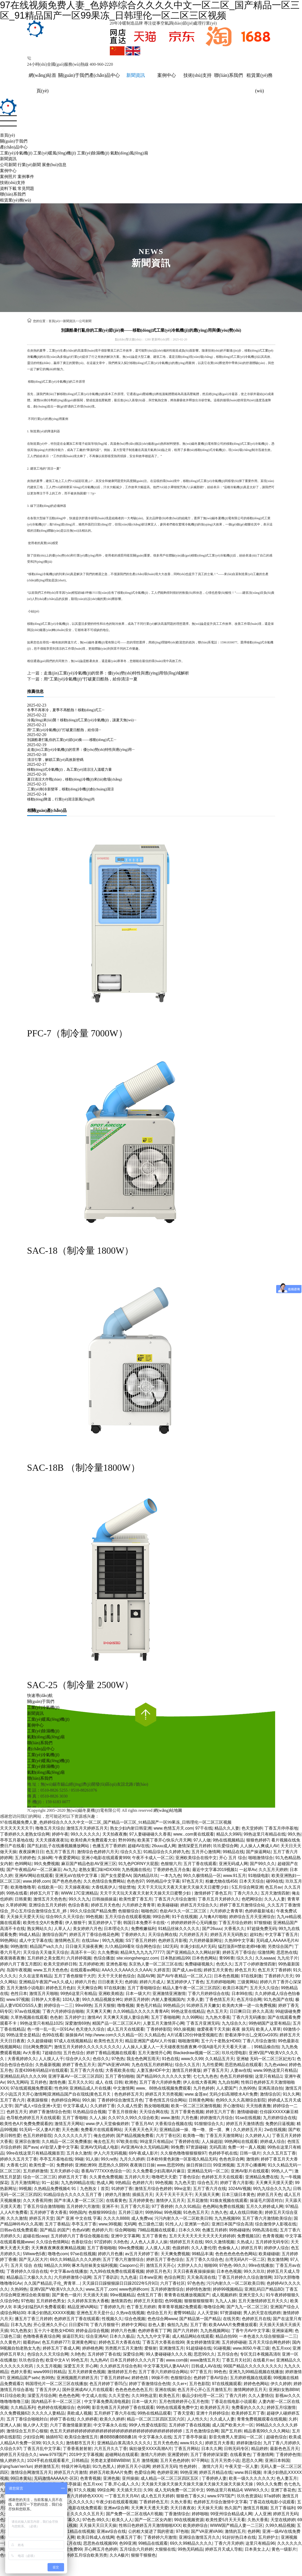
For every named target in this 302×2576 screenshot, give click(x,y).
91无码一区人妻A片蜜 (39, 2129)
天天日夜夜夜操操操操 (193, 2271)
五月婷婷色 (25, 1857)
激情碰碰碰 (247, 2112)
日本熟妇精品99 (175, 1958)
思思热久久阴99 (113, 2165)
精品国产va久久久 (46, 1946)
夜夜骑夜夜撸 (12, 1958)
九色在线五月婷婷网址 (152, 2064)
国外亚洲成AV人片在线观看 (87, 2389)
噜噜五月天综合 (49, 1828)
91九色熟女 (21, 2330)
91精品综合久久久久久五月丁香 (73, 2194)
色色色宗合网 (231, 2159)
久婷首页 (161, 1970)
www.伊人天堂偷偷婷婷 (107, 2123)
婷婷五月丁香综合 (238, 1952)
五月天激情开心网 (154, 2053)
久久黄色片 (10, 2342)
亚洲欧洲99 (85, 2165)
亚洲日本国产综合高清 (232, 2224)
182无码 (170, 1946)
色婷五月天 (16, 2112)
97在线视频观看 (226, 2383)
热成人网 (105, 2182)
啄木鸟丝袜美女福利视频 (94, 2265)
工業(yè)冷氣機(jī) (16, 153)
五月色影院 (199, 2383)
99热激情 (19, 1946)
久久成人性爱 (129, 2106)
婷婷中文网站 (133, 2324)
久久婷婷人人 (257, 2135)
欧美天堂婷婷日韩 (60, 1964)
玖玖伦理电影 (234, 2053)
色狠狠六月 (171, 1863)
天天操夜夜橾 (77, 1887)
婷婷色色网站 (256, 2383)
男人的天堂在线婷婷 (262, 2313)
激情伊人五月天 (170, 2200)
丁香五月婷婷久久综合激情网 (245, 2277)
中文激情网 (123, 2088)
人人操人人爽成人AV (259, 1846)
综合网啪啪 (125, 2230)
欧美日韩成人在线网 (95, 2537)
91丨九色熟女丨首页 (90, 2188)
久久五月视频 (48, 2366)
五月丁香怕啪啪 (119, 2076)
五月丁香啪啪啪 (101, 2248)
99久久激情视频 (220, 2242)
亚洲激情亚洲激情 (168, 1993)
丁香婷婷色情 (288, 2454)
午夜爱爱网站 (67, 1857)
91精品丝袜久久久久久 (179, 1928)
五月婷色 (38, 2082)
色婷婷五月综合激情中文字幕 (220, 2502)
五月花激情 (197, 2200)
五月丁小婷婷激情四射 (255, 1964)
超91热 (256, 1934)
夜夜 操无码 (243, 2029)
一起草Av (247, 1869)
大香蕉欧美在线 (119, 2070)
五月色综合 (73, 2053)
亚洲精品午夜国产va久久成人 (46, 1982)
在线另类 (231, 2319)
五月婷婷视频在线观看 (250, 2377)
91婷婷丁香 (122, 2188)
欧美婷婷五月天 (214, 2407)
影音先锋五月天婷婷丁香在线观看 (123, 2407)
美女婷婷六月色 (87, 1928)
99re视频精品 (122, 2295)
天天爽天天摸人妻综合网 (126, 2017)
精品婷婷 (259, 2448)
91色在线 (170, 2059)
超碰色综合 (276, 2437)
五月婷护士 (75, 2017)
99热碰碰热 (239, 2230)
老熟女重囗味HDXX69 (99, 1869)
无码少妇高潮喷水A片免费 (233, 2094)
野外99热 (126, 1840)
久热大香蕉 (181, 2502)
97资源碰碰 (196, 2147)
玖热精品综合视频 (89, 2112)
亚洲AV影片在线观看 (250, 2171)
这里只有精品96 (260, 2543)
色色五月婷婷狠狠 (236, 2076)
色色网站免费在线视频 (223, 2206)
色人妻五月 (286, 2478)
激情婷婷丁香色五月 (212, 1893)
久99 (147, 2490)
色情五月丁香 (149, 2295)
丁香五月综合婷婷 (235, 1922)
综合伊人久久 (78, 2059)
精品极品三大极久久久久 (29, 2277)
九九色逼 (128, 2277)
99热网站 (8, 1940)
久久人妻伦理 (203, 2248)
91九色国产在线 (278, 1999)
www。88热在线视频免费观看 (163, 2088)
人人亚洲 (262, 2514)
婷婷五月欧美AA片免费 (110, 2472)
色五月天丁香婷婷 (274, 1970)
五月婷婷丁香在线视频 (189, 2425)
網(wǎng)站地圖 (167, 1810)
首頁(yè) (7, 135)
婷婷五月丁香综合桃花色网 (94, 1934)
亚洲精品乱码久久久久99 (23, 2076)
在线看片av (263, 2360)
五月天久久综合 (264, 1988)
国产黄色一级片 (66, 2295)
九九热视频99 (227, 2218)
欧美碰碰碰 (167, 1905)
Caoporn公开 (132, 2265)
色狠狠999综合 (102, 2212)
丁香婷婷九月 (112, 2307)
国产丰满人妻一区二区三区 (79, 2200)
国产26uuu (212, 1928)
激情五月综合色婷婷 (153, 2188)
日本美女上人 (257, 2549)
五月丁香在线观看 (199, 1863)
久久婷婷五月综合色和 (120, 2366)
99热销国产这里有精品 (270, 2023)
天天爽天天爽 (98, 2011)
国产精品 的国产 (55, 2230)
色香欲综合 (81, 2242)
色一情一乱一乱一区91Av (50, 2029)
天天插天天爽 (207, 2194)
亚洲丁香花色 (283, 2490)
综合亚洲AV (96, 2336)
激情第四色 (121, 2301)
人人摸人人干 (51, 2059)
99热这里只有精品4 (224, 2490)
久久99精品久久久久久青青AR (141, 2011)
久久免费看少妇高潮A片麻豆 (159, 2171)
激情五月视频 (255, 2508)
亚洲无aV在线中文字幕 (76, 1875)
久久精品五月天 (219, 2059)
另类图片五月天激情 (123, 2348)
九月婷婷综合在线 (279, 2117)
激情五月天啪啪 (43, 1993)
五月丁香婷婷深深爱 (209, 2454)
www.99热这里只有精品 (275, 2070)
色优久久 (224, 1964)
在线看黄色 (116, 2200)
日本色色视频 (226, 1976)
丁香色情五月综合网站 (165, 2100)
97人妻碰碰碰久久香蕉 (150, 1834)
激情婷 (252, 2159)
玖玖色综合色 (31, 2360)
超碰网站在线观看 (121, 2454)
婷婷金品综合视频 (92, 2330)
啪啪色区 (149, 1911)
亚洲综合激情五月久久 (199, 2537)
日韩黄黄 (23, 1899)
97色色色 (195, 2283)
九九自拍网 (228, 2082)
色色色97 (135, 1881)
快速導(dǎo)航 (40, 1695)
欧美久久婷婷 (112, 2419)
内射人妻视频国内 (167, 1999)
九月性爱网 (212, 2064)
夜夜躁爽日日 (31, 1852)
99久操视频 (184, 2029)
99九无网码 (17, 2082)
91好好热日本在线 (239, 2537)
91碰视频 (222, 2348)
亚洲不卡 (110, 2206)
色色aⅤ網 (81, 2230)
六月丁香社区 (168, 2135)
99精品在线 (233, 1852)
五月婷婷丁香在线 (104, 2354)
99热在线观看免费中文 (177, 2407)
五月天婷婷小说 (64, 2171)
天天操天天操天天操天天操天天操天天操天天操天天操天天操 (197, 2484)
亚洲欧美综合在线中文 (196, 1857)
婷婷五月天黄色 (218, 1970)
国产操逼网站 (258, 1852)
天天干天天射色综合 (116, 1976)
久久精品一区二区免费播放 (66, 2141)
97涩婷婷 (102, 2242)
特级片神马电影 (75, 2466)
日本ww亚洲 (150, 2277)
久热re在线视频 (130, 2313)
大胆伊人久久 (189, 2265)
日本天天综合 (251, 1881)
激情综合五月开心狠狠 (27, 2431)
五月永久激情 (78, 2153)
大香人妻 (195, 1999)
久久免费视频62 (14, 2413)
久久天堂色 (119, 2395)
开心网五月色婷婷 (100, 2549)
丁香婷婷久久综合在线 (27, 2271)
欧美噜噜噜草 (23, 1887)
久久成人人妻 (222, 2419)
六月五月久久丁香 (110, 2448)
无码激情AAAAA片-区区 (56, 2478)
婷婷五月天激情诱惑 (244, 2123)
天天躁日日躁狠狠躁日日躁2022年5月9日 (120, 2283)
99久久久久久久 (85, 1834)
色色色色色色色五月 (133, 2389)
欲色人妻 (156, 2324)
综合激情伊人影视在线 (275, 2224)
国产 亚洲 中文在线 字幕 (78, 2218)
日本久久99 (189, 2230)
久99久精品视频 (280, 2525)
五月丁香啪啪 (74, 2117)
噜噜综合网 (214, 2307)
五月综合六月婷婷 (136, 2549)
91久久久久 (53, 2443)
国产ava (30, 2147)
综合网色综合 (148, 1946)
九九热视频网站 (214, 2330)
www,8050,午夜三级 (251, 2348)
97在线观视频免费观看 (31, 2088)
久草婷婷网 (16, 1905)
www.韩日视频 (248, 2472)
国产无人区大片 (33, 2259)
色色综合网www (162, 2319)
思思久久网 (252, 2460)
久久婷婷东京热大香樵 (88, 2301)
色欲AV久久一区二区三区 (183, 1911)
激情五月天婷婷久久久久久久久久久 (87, 2047)
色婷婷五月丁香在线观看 (76, 2319)
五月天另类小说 (225, 2460)
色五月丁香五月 (60, 1852)
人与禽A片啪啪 (213, 1916)
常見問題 (26, 188)
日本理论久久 (116, 1928)
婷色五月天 (245, 1970)
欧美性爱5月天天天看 (225, 2520)
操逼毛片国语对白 (266, 2200)
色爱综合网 (144, 2472)
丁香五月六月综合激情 (175, 1899)
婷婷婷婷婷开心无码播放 (193, 1922)
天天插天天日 (129, 2490)
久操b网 (44, 1857)
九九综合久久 (234, 2023)
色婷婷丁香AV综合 (210, 2377)
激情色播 (57, 2082)
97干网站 (199, 2460)
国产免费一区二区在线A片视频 (134, 2514)
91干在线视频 (184, 1916)
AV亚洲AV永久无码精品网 (144, 2147)
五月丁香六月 (12, 2100)
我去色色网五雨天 (143, 2059)
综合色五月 (207, 2182)
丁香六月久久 (246, 1893)
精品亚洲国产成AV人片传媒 (150, 2041)
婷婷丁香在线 (62, 2419)
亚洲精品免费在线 (261, 2177)
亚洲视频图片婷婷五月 (77, 2377)
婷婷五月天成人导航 (223, 2549)
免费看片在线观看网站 (101, 2129)
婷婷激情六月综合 (216, 2117)
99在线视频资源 (189, 2520)
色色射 (56, 2017)
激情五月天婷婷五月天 (87, 1828)
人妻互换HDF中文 (153, 2070)
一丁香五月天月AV (122, 2496)
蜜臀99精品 (184, 2313)
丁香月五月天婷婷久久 (218, 1899)
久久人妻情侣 (260, 2395)
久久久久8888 (116, 2218)
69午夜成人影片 (143, 2153)
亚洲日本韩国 (277, 2460)
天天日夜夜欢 (182, 2508)
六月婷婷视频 (78, 1958)
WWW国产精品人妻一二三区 (236, 2525)
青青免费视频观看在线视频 (261, 2419)
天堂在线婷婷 (282, 2520)
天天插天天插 (95, 2295)
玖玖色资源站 (249, 2496)
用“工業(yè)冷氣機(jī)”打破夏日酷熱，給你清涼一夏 (91, 679)
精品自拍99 (226, 2336)
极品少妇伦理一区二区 (202, 2395)
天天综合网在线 (162, 1934)
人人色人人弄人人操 (148, 2242)
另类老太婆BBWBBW (110, 2460)
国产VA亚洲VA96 (113, 2064)
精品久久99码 (229, 1834)
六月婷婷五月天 (193, 1934)
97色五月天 (192, 1881)
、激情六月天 (210, 2466)
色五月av (273, 1887)
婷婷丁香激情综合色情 (50, 2112)
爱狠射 (150, 2348)
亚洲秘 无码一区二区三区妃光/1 (265, 2059)
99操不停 (159, 2377)
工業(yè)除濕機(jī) (93, 153)
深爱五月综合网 (41, 2395)
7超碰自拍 (51, 2053)
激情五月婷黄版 (186, 2070)
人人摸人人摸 (157, 2248)
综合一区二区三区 (39, 2177)
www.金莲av (196, 2094)
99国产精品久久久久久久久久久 (252, 2366)
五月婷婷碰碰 (234, 2342)
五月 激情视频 (145, 2460)
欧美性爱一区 (41, 2165)
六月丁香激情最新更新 (70, 2425)
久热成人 (245, 2242)
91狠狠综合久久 (209, 2123)
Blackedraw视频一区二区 (196, 2053)
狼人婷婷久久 (12, 2460)
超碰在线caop (36, 2236)
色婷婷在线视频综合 (56, 2407)
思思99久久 (204, 2354)
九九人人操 (225, 2301)
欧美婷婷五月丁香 (248, 2413)
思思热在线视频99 (100, 2543)
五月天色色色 (165, 2443)
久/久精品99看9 (119, 1946)
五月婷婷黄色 (141, 2200)
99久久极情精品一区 (202, 1875)
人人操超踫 (212, 2141)
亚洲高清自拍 (270, 2088)
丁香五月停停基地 (281, 1828)
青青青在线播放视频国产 (187, 2295)
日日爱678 (78, 2324)
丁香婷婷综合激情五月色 (120, 2100)
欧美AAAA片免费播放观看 (233, 2324)
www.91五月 (234, 1875)
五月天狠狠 (104, 2005)
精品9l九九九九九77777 (142, 1952)
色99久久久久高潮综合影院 (241, 2100)
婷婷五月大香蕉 (219, 2443)
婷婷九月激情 (117, 2194)
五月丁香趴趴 (106, 2277)
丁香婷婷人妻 (214, 2478)
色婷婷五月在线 (256, 2319)
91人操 (92, 2159)
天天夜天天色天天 (140, 2129)
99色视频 (94, 1916)
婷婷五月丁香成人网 (61, 2348)
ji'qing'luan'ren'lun (16, 2466)
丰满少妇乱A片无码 (198, 1946)
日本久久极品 (122, 2336)
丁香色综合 (189, 2177)
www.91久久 (191, 2443)
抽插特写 (54, 2437)
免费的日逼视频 (279, 2123)
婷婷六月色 (85, 1982)
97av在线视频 (27, 2011)
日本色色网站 (204, 1958)
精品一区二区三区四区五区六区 (156, 2419)
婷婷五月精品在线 (215, 2472)
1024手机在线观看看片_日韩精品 (57, 2460)
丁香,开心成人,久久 (121, 2484)
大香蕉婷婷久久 (21, 2059)
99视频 (25, 2188)
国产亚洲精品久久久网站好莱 (193, 1952)
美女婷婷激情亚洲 (202, 2342)
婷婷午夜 (60, 1834)
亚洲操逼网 (282, 2330)
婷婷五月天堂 (41, 2218)
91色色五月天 (195, 2212)
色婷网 (253, 2531)
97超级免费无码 (261, 1928)
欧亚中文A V (57, 2360)
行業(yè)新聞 (29, 164)
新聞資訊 (135, 75)
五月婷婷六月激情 (82, 2206)
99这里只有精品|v (156, 2141)
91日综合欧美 (12, 2395)
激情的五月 (235, 2531)
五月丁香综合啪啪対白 (27, 2419)
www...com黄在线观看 (193, 1834)
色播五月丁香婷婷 (109, 1846)
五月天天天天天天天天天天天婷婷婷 (202, 2236)
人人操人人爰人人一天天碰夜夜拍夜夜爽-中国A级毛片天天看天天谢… (187, 2047)
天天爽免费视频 (175, 2254)
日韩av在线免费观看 (18, 2230)
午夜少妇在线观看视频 (116, 2502)
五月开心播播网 (251, 2165)
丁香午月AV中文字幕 (250, 2330)
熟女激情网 (277, 2259)
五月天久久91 (80, 2082)
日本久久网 (211, 2448)
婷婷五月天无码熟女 (228, 1934)
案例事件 (26, 176)
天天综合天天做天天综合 (45, 1952)
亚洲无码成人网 (233, 1863)
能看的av (31, 2342)
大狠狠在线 (165, 2549)
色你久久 (101, 2059)
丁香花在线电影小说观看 (233, 2401)
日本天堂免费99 (67, 2549)
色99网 (83, 2407)
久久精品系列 (23, 2407)
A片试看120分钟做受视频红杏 (194, 2035)
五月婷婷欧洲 (91, 1964)
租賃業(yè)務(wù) (259, 83)
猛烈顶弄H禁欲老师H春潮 (241, 1946)
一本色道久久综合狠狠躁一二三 (268, 2336)
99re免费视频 (130, 2248)
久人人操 (97, 2117)
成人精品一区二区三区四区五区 (170, 2478)
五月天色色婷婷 (174, 2460)
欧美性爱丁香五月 (135, 1899)
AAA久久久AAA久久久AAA (126, 1970)
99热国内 (77, 2212)
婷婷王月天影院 (148, 2301)
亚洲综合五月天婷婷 (47, 1905)
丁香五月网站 (186, 2448)
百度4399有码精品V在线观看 (41, 2070)
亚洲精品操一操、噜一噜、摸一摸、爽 (195, 2129)
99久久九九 (79, 1899)
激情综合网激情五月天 (31, 2472)
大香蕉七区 (16, 2165)
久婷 (293, 2419)
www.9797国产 (53, 2454)
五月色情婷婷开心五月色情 (183, 2401)
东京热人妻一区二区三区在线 (155, 1964)
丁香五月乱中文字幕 (41, 2448)
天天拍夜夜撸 (114, 1834)
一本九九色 (170, 1875)
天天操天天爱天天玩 (25, 1916)
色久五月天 (217, 2011)
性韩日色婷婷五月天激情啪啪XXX (150, 2525)
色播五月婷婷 (214, 2230)
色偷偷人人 (228, 2248)
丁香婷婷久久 (133, 1934)
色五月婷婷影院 (37, 2135)
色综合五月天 (159, 2313)
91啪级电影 (258, 1875)
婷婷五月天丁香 (72, 2177)
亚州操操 (130, 2478)
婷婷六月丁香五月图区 (20, 1964)
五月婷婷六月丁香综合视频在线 (80, 2236)
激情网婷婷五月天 (250, 2389)
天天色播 (70, 2129)
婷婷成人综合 (272, 2141)
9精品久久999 (57, 2265)
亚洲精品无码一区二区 (208, 2171)
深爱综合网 (133, 2354)
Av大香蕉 (31, 2053)
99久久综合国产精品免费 (93, 1911)
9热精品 (122, 2182)
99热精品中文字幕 (163, 1881)
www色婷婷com (133, 2289)
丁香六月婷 (235, 2395)
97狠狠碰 (262, 1922)
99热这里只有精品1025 (41, 2023)
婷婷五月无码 (164, 2466)
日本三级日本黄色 (238, 2194)
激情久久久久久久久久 (73, 2502)
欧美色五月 (169, 2395)
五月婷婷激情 (35, 2171)
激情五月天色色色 (49, 1899)
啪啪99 (210, 2265)
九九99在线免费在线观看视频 (117, 2271)
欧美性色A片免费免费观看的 (26, 2123)
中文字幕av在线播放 (68, 2271)
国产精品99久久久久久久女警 (163, 2076)
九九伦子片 (287, 1958)
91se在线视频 (248, 2117)
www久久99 (192, 2059)
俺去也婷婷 (104, 2135)
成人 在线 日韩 (108, 2082)
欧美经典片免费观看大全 (93, 1840)
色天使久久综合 (90, 2029)
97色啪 (27, 2301)
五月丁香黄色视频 (187, 2112)
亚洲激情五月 (171, 2348)
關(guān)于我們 (73, 75)
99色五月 (79, 2360)
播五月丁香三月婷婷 (33, 2319)
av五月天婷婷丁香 (141, 2254)
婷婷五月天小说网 (133, 2466)
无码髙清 (217, 2147)
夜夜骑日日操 (142, 2165)
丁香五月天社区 (236, 2360)
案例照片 (8, 176)
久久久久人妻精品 (48, 2413)
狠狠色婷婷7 (257, 1840)
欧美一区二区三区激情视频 (196, 2106)
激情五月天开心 (160, 2265)
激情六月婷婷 (153, 2454)
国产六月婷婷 (185, 2330)
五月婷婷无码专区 (272, 2242)
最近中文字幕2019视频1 (214, 1869)
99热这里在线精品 (188, 2011)
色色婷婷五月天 (128, 2094)
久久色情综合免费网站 (104, 1881)
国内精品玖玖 (145, 1875)
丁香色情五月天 (219, 1999)
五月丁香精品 (57, 2224)
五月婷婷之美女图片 (45, 1958)
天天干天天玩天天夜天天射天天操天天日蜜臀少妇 (183, 1887)
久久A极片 (119, 2555)
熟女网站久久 (39, 1928)
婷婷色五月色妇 (60, 1988)
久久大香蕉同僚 (37, 2200)
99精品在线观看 (153, 2543)
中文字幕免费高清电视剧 (107, 2401)
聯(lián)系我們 (228, 75)
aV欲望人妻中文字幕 (59, 2147)
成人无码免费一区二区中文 (179, 2490)
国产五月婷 (231, 2431)
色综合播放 (104, 1958)
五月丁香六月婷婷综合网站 (163, 2372)
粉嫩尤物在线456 (221, 1881)
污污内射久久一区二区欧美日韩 (183, 2218)
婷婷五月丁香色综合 (164, 2259)
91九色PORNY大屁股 (138, 1863)
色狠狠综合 (128, 1911)
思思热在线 (286, 1952)
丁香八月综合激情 (259, 2041)
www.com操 (177, 2360)
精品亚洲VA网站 (82, 2307)
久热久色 (219, 2212)
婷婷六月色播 (110, 2254)
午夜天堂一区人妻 (241, 2466)
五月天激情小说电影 (25, 1988)
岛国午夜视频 (18, 1970)
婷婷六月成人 (152, 1982)
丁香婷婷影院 (158, 2029)
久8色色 (120, 2242)
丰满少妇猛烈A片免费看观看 (39, 2307)
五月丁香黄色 (154, 2236)
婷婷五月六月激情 (70, 2472)
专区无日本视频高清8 (260, 2354)
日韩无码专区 (236, 2448)
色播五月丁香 (128, 2537)
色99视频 (173, 2301)
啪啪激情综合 (260, 1857)
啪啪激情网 (188, 2041)
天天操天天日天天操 (98, 2525)
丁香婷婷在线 (186, 2141)
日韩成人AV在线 (206, 2366)
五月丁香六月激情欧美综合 (267, 2218)
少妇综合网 (33, 2437)
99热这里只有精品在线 (264, 1834)
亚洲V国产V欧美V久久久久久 (56, 2289)
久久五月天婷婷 (273, 1869)
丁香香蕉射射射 (77, 2448)
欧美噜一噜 (193, 2135)
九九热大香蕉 (217, 2017)
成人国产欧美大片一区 (232, 2425)
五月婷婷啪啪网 (220, 1982)
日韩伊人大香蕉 (45, 1999)
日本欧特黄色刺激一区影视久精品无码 (181, 2159)
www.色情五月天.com (173, 1828)
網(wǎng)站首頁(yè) (42, 83)
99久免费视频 (46, 1863)
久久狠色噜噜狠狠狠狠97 (183, 2153)
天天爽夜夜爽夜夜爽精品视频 (58, 2248)
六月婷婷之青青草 (138, 1905)
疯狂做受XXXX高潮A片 (150, 2448)
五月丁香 (198, 2324)
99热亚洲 (188, 2472)
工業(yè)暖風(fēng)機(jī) (54, 153)
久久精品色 (154, 2035)
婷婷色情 (140, 2377)
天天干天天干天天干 (173, 2194)
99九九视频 (112, 1940)
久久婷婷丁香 (102, 2106)
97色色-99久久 (232, 2265)
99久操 (88, 2100)
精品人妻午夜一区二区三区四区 (191, 1988)
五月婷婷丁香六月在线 (114, 2413)
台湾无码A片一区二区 (245, 2259)
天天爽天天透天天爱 (149, 2508)
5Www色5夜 (34, 2254)
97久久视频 (84, 2490)
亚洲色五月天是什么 (95, 2313)
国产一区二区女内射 (153, 2520)
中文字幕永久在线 (110, 2425)
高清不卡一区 (83, 1952)
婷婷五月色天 (158, 2271)
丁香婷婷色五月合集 (171, 1869)
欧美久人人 (122, 2520)
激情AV (94, 2017)
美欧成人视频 (79, 2413)
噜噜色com (58, 2254)
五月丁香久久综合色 (204, 2259)
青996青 (226, 1958)
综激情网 (266, 1952)
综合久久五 (130, 1852)
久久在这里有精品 (35, 1976)
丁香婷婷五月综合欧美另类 (82, 2555)
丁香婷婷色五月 (153, 2502)
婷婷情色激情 (198, 2289)
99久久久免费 (269, 2484)
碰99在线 (274, 1881)
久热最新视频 (47, 2064)
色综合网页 (174, 2277)
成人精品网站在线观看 (192, 2336)
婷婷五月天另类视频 (163, 2094)
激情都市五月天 (80, 2443)
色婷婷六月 (142, 2182)
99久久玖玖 (254, 2271)
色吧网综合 (252, 1899)
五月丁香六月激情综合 (123, 2259)
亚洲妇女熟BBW (284, 2389)
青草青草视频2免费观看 (180, 2307)
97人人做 (202, 1840)
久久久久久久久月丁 (72, 2135)
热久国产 (232, 2508)
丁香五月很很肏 (122, 2112)
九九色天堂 (184, 2182)
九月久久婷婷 (132, 2159)
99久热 (294, 1834)
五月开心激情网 (205, 1852)
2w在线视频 (275, 2129)
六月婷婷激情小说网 (72, 2277)
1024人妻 (71, 1999)
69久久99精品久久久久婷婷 (75, 2259)
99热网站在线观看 (241, 2141)
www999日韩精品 (49, 2372)
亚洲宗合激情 (27, 2141)
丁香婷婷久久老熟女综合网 (25, 1834)
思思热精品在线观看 (243, 2064)
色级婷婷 (180, 2248)
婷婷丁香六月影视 (236, 2182)
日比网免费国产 (37, 2047)
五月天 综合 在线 (26, 2265)
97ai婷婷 (272, 2496)
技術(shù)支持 (197, 75)
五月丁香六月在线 (86, 2070)
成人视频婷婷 (224, 2295)
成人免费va (141, 2218)
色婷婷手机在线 (222, 2153)
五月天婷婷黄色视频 (86, 2372)
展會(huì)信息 (54, 164)
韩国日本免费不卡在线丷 (146, 1922)
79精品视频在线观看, (156, 2230)
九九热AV (99, 2360)
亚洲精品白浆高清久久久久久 (124, 2443)
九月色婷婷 (203, 2088)
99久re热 (109, 2159)
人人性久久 (197, 2419)
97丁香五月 (201, 2372)
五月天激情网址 (25, 2182)
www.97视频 (17, 1999)
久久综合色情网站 (52, 2242)
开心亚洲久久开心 (49, 2324)
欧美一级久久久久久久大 (251, 2478)
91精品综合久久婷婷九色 (166, 1852)
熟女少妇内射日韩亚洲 (130, 1828)
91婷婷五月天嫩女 (203, 2005)
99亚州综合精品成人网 (231, 2514)
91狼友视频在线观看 (228, 2200)
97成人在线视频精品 (73, 2041)
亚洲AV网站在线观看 (34, 1875)
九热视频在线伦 (136, 1869)
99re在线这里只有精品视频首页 (35, 2153)
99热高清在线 (265, 2230)
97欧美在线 (126, 2141)
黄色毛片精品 (148, 2005)
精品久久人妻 (226, 1828)
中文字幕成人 (75, 2106)
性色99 (61, 2088)
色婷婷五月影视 (172, 1940)
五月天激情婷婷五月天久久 (263, 2301)
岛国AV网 (145, 1976)
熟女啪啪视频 (156, 2106)
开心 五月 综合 (232, 1857)
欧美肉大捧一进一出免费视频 (249, 2005)
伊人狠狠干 (75, 1922)
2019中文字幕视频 (86, 2454)
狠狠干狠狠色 (143, 2555)
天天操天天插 (209, 2508)
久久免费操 (108, 1952)
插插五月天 (142, 2194)
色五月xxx (281, 2348)
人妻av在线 (240, 2070)
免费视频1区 (248, 2236)
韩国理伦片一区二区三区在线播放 (56, 2383)
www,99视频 (110, 2224)
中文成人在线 (94, 2395)
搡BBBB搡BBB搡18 (118, 2437)
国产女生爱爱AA (116, 1875)
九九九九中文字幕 (153, 2336)
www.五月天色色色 (50, 1970)
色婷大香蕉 (21, 2372)
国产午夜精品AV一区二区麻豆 (33, 1869)
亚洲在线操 (165, 2389)
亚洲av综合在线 (111, 2531)
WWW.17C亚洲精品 (79, 1893)
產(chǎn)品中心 (104, 75)
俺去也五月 (104, 2141)
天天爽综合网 (89, 1988)
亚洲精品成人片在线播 (90, 2088)
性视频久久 (112, 2319)
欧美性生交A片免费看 (43, 1922)
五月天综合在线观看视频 (127, 1916)
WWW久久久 (256, 2490)
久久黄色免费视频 (105, 2177)
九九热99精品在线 (78, 2182)
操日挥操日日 (198, 2165)
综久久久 (244, 1958)
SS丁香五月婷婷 (141, 1940)
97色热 (118, 2059)
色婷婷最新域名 (259, 1911)
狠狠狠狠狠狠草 (198, 2301)
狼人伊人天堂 (35, 2425)
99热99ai (153, 2212)
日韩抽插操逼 (104, 1899)
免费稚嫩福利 (143, 1928)
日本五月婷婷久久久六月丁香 (137, 2360)
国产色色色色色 (66, 1881)
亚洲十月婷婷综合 (212, 2413)
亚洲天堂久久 (251, 2295)
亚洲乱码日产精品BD (263, 2289)
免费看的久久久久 (248, 2407)
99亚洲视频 (223, 2165)
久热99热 (247, 2088)
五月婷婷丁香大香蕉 (48, 2212)
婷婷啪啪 (200, 2514)
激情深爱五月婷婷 (194, 1846)
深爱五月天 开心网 (81, 2366)
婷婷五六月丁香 (44, 1893)
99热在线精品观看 (154, 2413)
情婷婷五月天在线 (186, 2242)
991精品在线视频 (79, 2531)
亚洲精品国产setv (23, 2377)
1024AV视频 (239, 2188)
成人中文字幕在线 (35, 1940)
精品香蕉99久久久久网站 (267, 2431)
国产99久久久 (262, 1863)
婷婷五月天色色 (105, 1905)
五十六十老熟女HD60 (221, 2041)
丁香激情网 (263, 2454)
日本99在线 (242, 1993)
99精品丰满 (202, 2254)
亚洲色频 (111, 2478)
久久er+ (179, 2383)
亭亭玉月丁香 (84, 2224)
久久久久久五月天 (87, 2514)
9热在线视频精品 (228, 1840)
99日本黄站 (21, 2478)
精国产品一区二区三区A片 (116, 2023)
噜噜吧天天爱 (164, 2177)
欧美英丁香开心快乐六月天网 (164, 1840)
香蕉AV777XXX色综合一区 (105, 2171)
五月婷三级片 (130, 2212)
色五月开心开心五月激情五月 (204, 2389)
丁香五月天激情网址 (224, 2135)
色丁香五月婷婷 (141, 2307)
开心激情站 (233, 2106)
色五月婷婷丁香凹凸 (108, 2383)
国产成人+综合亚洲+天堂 (38, 2106)
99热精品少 (173, 2005)
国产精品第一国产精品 (200, 2319)
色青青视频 (272, 2236)
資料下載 (8, 188)
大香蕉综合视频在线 (173, 2123)
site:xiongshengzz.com (137, 1958)
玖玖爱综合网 (225, 1846)
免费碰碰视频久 (199, 1964)
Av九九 (69, 1869)
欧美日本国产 (235, 1988)
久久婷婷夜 (87, 2419)
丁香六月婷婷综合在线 (208, 1993)
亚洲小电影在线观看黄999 (105, 1857)
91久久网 (291, 2094)
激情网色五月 (67, 1940)
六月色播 (189, 2117)
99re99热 (83, 2005)
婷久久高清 (262, 2011)
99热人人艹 (281, 2171)
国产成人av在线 (187, 1970)
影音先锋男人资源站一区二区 (236, 2437)
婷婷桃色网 (92, 2348)
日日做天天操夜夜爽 (84, 1946)
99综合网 (161, 1916)
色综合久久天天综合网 (47, 2354)
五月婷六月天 (137, 2177)
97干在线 (203, 1828)
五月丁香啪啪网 (165, 2017)
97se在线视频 (83, 2254)
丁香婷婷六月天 (278, 1976)
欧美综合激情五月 (81, 2437)
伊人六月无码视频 (110, 2153)
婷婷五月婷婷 (136, 1999)
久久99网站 (192, 2017)
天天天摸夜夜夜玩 (51, 1840)
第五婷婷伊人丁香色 (185, 1982)
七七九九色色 (205, 2076)
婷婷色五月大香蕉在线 (119, 2342)
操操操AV (74, 2035)
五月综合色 (227, 2354)
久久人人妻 (274, 1899)
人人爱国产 (226, 2088)
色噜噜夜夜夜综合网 (41, 2336)
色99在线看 (52, 2035)
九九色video (275, 2064)
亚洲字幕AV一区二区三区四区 (75, 2076)
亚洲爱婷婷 (177, 2454)
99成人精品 (29, 1934)
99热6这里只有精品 (78, 1993)
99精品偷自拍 (266, 2047)
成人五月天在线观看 (125, 2029)
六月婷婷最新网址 (205, 1940)
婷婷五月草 (251, 2248)
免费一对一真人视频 (246, 2147)
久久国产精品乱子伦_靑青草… (52, 2283)
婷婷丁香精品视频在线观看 (111, 2053)
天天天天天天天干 (16, 1828)
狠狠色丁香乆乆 (190, 2496)
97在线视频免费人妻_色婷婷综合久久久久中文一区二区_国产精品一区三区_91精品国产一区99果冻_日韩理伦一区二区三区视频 (115, 1822)
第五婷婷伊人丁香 (104, 1922)
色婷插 (131, 1982)
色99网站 (23, 1863)
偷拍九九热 (177, 2324)
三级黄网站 (247, 1982)
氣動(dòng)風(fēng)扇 (129, 153)
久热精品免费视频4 (51, 2188)
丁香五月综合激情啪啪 (43, 2206)
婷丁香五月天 (215, 2070)
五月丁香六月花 (134, 2206)
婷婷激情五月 (46, 2466)
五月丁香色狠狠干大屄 (74, 1976)
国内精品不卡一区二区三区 (56, 2401)
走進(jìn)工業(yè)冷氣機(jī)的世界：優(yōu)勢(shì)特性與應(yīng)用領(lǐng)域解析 (116, 673)
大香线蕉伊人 (103, 1887)
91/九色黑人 (103, 2466)
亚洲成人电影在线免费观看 (77, 2508)
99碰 (79, 2159)
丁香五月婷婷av (114, 2377)
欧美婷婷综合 (195, 2525)
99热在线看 (17, 1893)
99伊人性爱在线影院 (147, 2425)
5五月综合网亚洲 (247, 1887)
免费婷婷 (64, 2165)
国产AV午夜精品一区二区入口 (184, 1976)
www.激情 (170, 2117)
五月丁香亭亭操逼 (190, 2437)
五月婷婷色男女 (50, 2301)
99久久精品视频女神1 (102, 1999)
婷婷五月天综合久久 (199, 1905)
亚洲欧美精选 (110, 1993)
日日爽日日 (240, 2011)
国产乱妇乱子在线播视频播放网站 (58, 1846)
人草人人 (62, 1928)
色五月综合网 (249, 1999)
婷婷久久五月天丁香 (18, 2159)
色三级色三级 (150, 2224)
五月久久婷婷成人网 (264, 2206)
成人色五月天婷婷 (157, 2496)
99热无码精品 (190, 2549)
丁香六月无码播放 (248, 2017)
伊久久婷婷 (280, 2383)
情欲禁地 (127, 1887)
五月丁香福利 (282, 2508)
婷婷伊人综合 (276, 2248)
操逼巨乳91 (72, 2336)
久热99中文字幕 (239, 1940)
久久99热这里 (144, 2395)
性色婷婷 (187, 2466)
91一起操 (50, 2182)
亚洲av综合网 (116, 2508)
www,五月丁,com (101, 2289)
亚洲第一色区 (196, 2224)
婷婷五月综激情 (281, 2407)
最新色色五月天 (284, 2448)
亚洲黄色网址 (84, 2342)
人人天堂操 (207, 2313)
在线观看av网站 (84, 1970)
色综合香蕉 (78, 1905)
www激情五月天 (205, 2360)
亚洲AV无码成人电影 (99, 2147)
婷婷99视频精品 (227, 2289)
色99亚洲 (127, 2543)
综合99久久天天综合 (64, 1916)
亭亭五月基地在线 (16, 1840)
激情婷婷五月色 (121, 2372)
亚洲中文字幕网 (125, 2236)
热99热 (47, 2377)
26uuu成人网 (164, 1846)
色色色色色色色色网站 (236, 2254)
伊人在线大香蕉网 (199, 2082)
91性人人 (173, 2224)
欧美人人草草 (268, 2029)
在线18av (91, 1940)
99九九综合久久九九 (272, 2188)
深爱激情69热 (77, 2023)
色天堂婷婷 (252, 1828)
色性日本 (19, 1993)
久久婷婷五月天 (247, 2129)
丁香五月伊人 (47, 2389)
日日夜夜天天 (110, 1982)
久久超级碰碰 (39, 2041)
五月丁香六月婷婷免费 (160, 2082)
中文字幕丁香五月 (281, 1934)
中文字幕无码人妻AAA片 (166, 2366)
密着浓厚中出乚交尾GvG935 (251, 2035)
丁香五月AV (142, 2123)
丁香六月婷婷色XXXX (82, 2496)
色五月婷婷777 (55, 2342)
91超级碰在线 (198, 2348)
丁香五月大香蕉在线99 (163, 2342)
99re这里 (182, 2188)
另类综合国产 (280, 1946)
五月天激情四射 (275, 1893)
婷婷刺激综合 (248, 2443)
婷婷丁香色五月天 (78, 2064)
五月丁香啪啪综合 (143, 1988)
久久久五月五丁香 (279, 2153)
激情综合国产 (54, 1934)
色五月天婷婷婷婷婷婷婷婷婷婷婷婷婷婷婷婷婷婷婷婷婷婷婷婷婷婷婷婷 (116, 2431)
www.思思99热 (170, 2165)
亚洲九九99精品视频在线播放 (256, 2372)
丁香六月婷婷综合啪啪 (63, 2011)
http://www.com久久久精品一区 (113, 2035)
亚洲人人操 (10, 2425)
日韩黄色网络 (201, 2100)
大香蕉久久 (234, 1928)
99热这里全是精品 (23, 2035)
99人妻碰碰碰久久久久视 (169, 2354)
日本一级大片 (138, 1993)
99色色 (220, 2372)
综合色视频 (135, 2319)
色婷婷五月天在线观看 (222, 2177)
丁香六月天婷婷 (228, 2543)
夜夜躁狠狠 (38, 2100)
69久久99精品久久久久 (191, 2543)
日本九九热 (21, 2324)
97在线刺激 (251, 1976)
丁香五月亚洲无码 (202, 2023)
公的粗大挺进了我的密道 (151, 2531)
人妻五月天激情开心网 (163, 2023)
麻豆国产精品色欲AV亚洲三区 (88, 1863)
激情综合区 (270, 2094)
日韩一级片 (250, 2153)
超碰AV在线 (138, 1846)
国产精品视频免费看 (134, 2135)
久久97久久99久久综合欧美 (133, 2117)
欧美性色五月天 (108, 2041)
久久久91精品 (187, 2206)
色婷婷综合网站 (65, 2100)
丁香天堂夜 (183, 2413)
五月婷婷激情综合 (167, 2289)
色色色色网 (69, 2395)
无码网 (130, 2224)
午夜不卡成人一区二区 (152, 1857)
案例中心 (166, 75)
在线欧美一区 (49, 1887)
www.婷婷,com (36, 1881)
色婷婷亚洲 (167, 2472)
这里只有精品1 (268, 2076)
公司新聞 (8, 164)
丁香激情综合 (177, 2514)
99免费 (177, 2147)
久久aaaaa (265, 1958)
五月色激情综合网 (202, 2431)
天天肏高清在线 (201, 2277)
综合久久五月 (187, 2064)
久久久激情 (16, 2218)
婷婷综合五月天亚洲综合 (252, 1916)
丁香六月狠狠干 (104, 2324)
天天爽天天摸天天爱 (274, 2182)
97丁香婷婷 (162, 2206)
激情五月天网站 (69, 2123)
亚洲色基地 (116, 1964)
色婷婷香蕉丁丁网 (154, 2330)
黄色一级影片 (284, 2549)
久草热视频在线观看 (29, 2017)
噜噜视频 (125, 2005)
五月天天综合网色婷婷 (269, 2342)
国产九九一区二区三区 (247, 2307)
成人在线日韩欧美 (245, 2212)
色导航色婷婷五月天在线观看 (33, 2117)
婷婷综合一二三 (58, 2005)
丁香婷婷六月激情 (159, 2537)
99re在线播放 (261, 2265)
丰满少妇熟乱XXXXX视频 (50, 2313)
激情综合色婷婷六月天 (97, 1852)
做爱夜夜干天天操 (213, 2029)
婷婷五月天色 (269, 2194)
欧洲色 (131, 2082)
